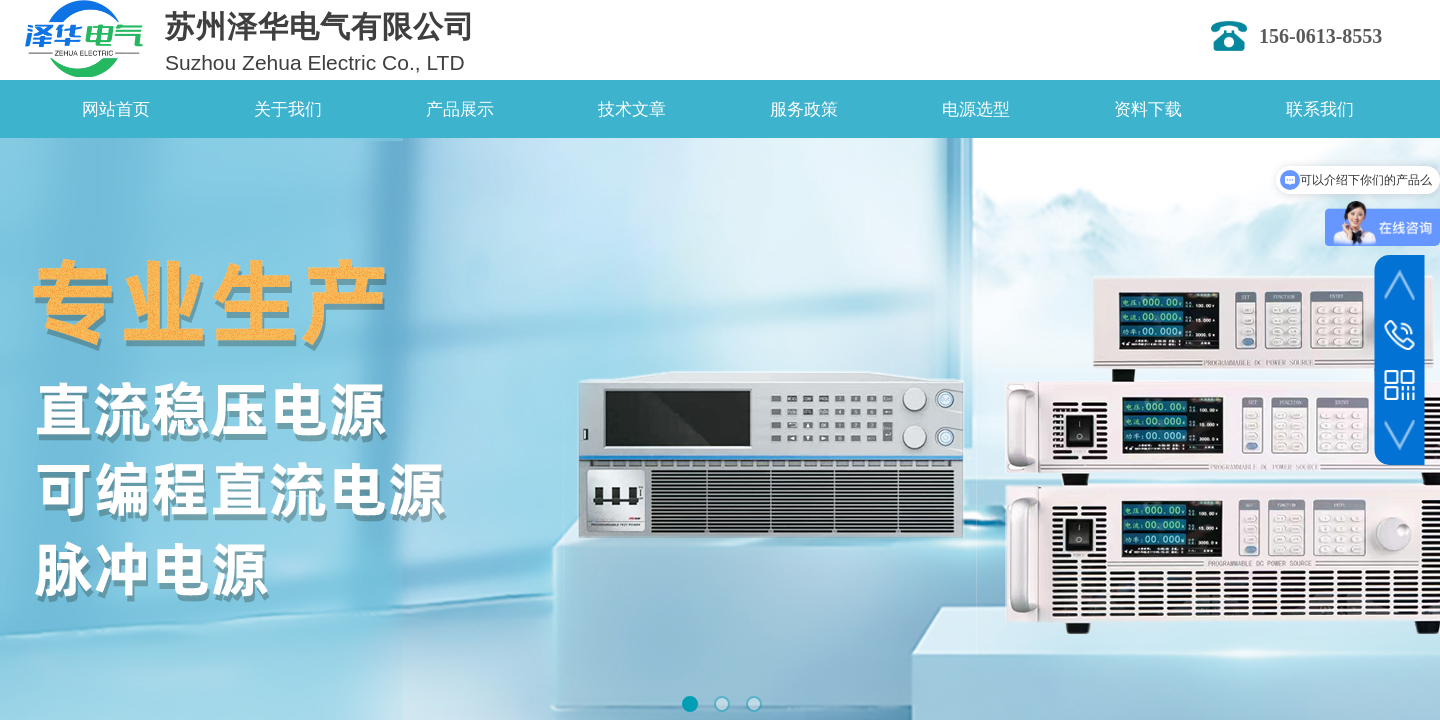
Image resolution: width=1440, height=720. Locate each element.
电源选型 (976, 109)
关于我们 (288, 109)
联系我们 (1320, 109)
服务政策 (804, 109)
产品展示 (460, 109)
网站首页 (116, 109)
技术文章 (632, 109)
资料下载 (1148, 109)
